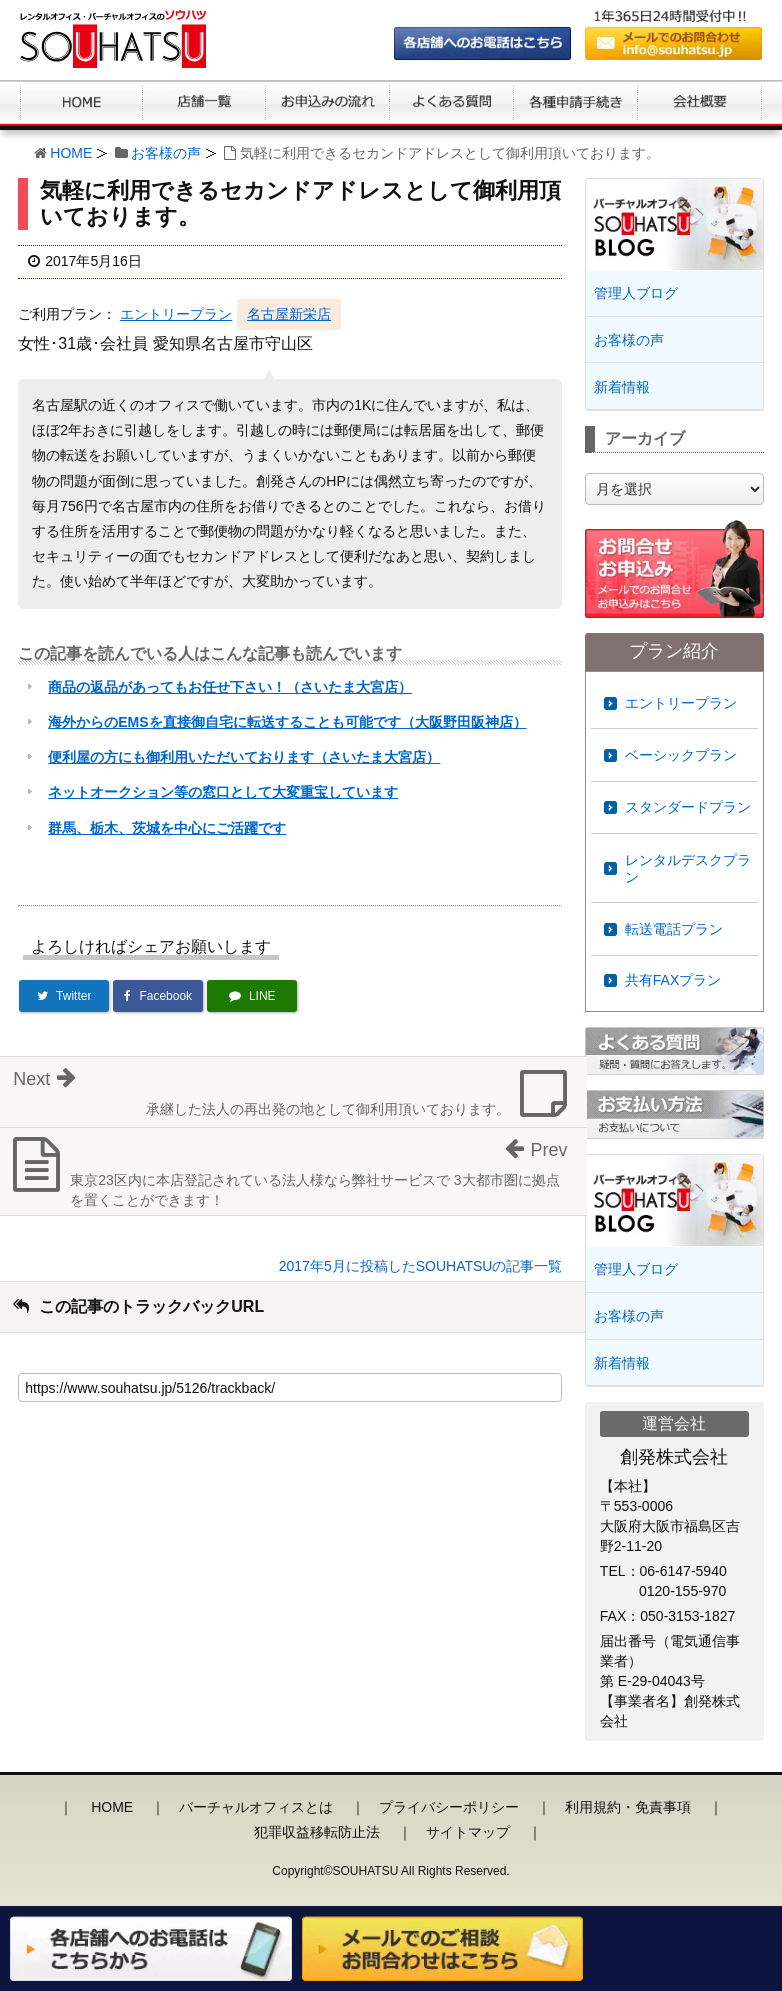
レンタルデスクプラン (688, 868)
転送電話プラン (674, 929)
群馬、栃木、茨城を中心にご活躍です (167, 828)
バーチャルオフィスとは (256, 1807)
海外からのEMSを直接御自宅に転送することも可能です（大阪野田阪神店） (287, 722)
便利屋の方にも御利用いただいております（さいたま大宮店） (244, 757)
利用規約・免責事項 (628, 1807)
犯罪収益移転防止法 (317, 1832)
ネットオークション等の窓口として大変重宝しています (223, 792)
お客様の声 (166, 153)
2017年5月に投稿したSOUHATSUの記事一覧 (421, 1266)
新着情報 (622, 387)
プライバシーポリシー (449, 1807)
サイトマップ (468, 1832)
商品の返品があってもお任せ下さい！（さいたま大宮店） (230, 687)
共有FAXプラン (673, 980)
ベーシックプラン (681, 755)
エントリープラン (176, 314)
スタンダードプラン (688, 807)
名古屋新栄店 (289, 314)
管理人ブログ (636, 293)
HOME (71, 153)
